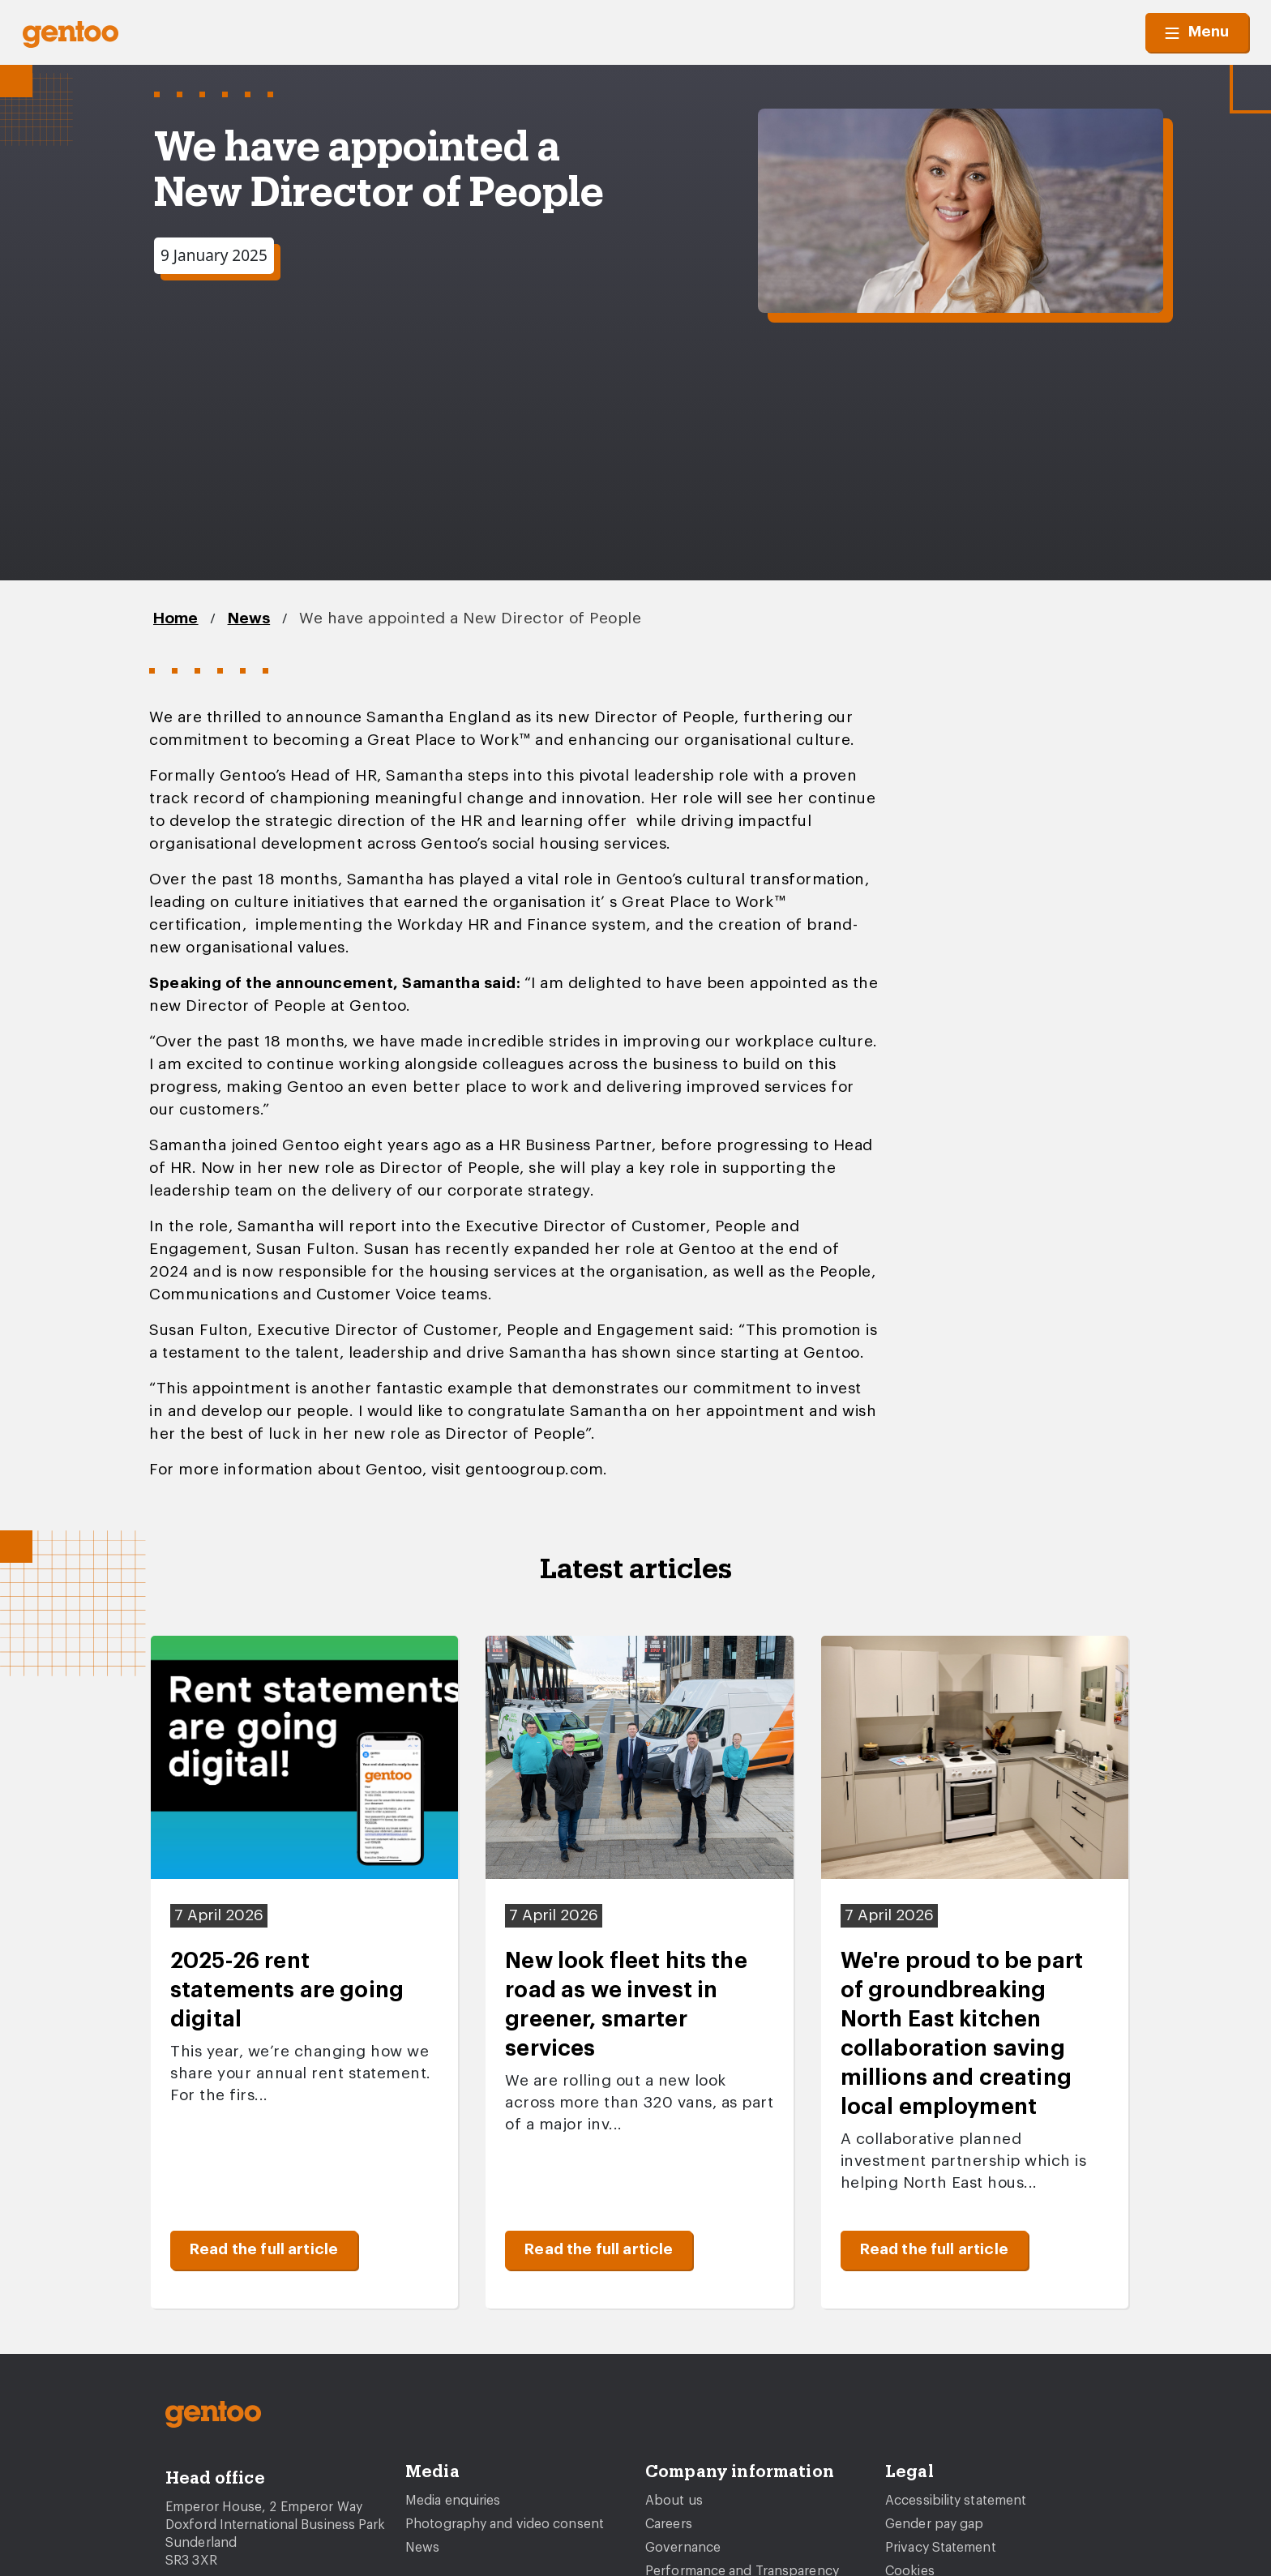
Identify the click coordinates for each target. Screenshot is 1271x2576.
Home (176, 619)
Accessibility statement (955, 2500)
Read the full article (264, 2249)
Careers (668, 2524)
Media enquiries (453, 2500)
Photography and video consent (504, 2524)
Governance (683, 2547)
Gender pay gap (934, 2524)
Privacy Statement (940, 2547)
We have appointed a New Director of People (470, 619)
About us (674, 2500)
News (249, 619)
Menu (1197, 32)
